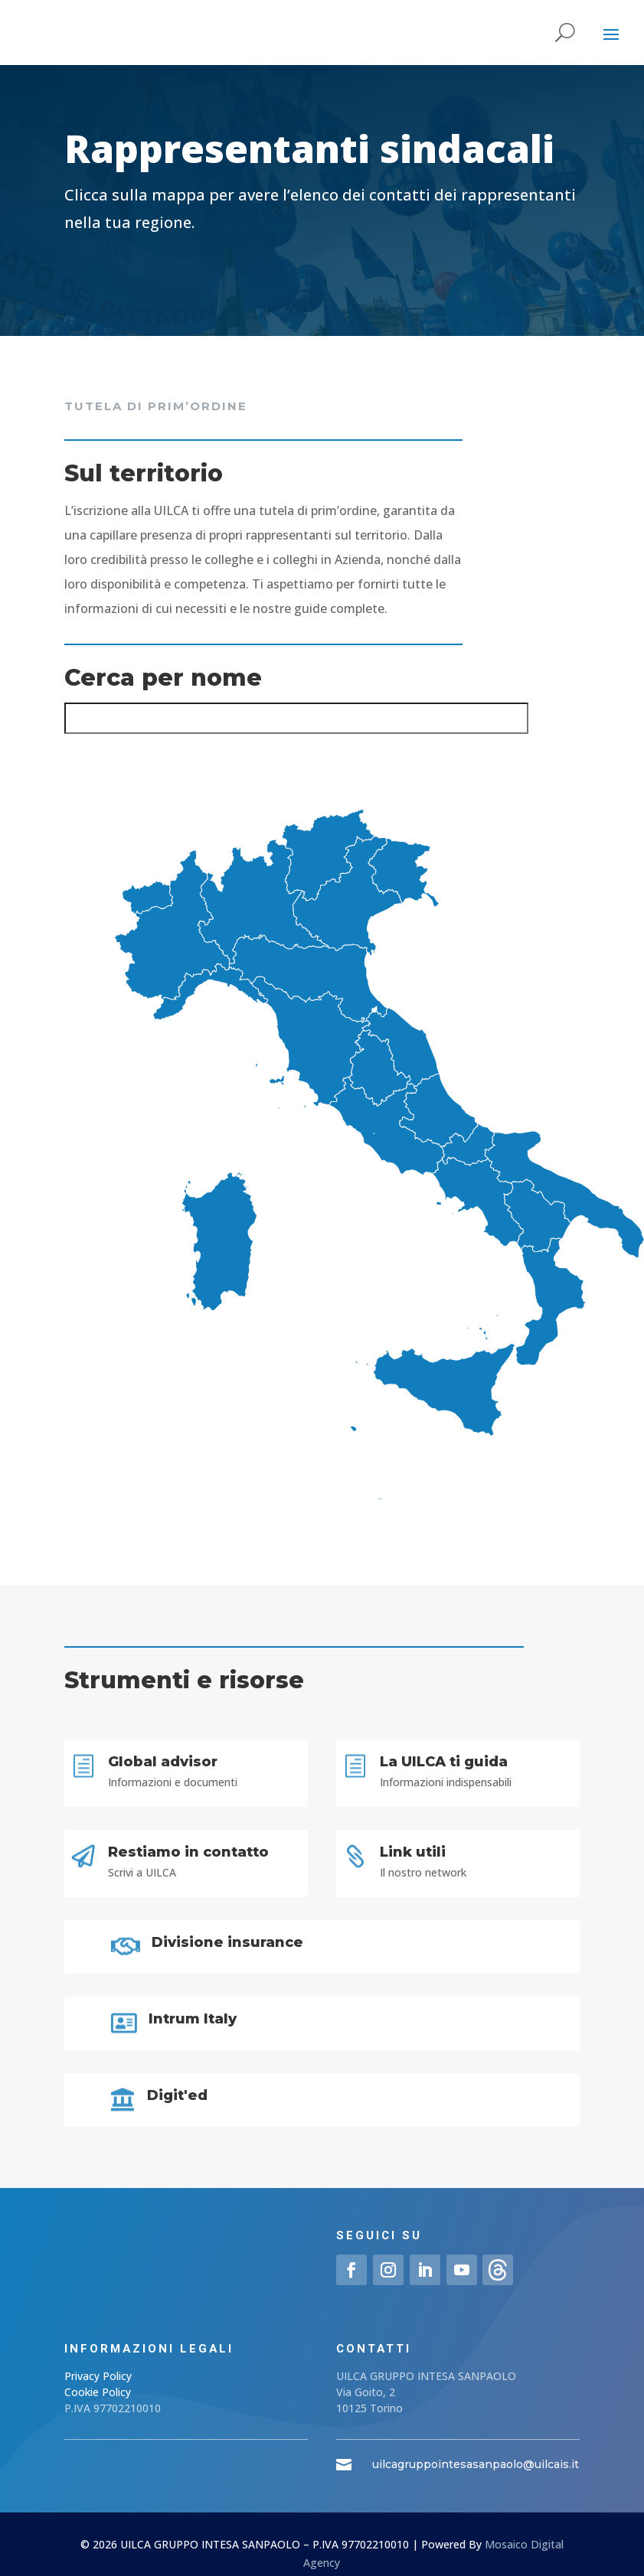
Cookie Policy (97, 2392)
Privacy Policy (98, 2376)
